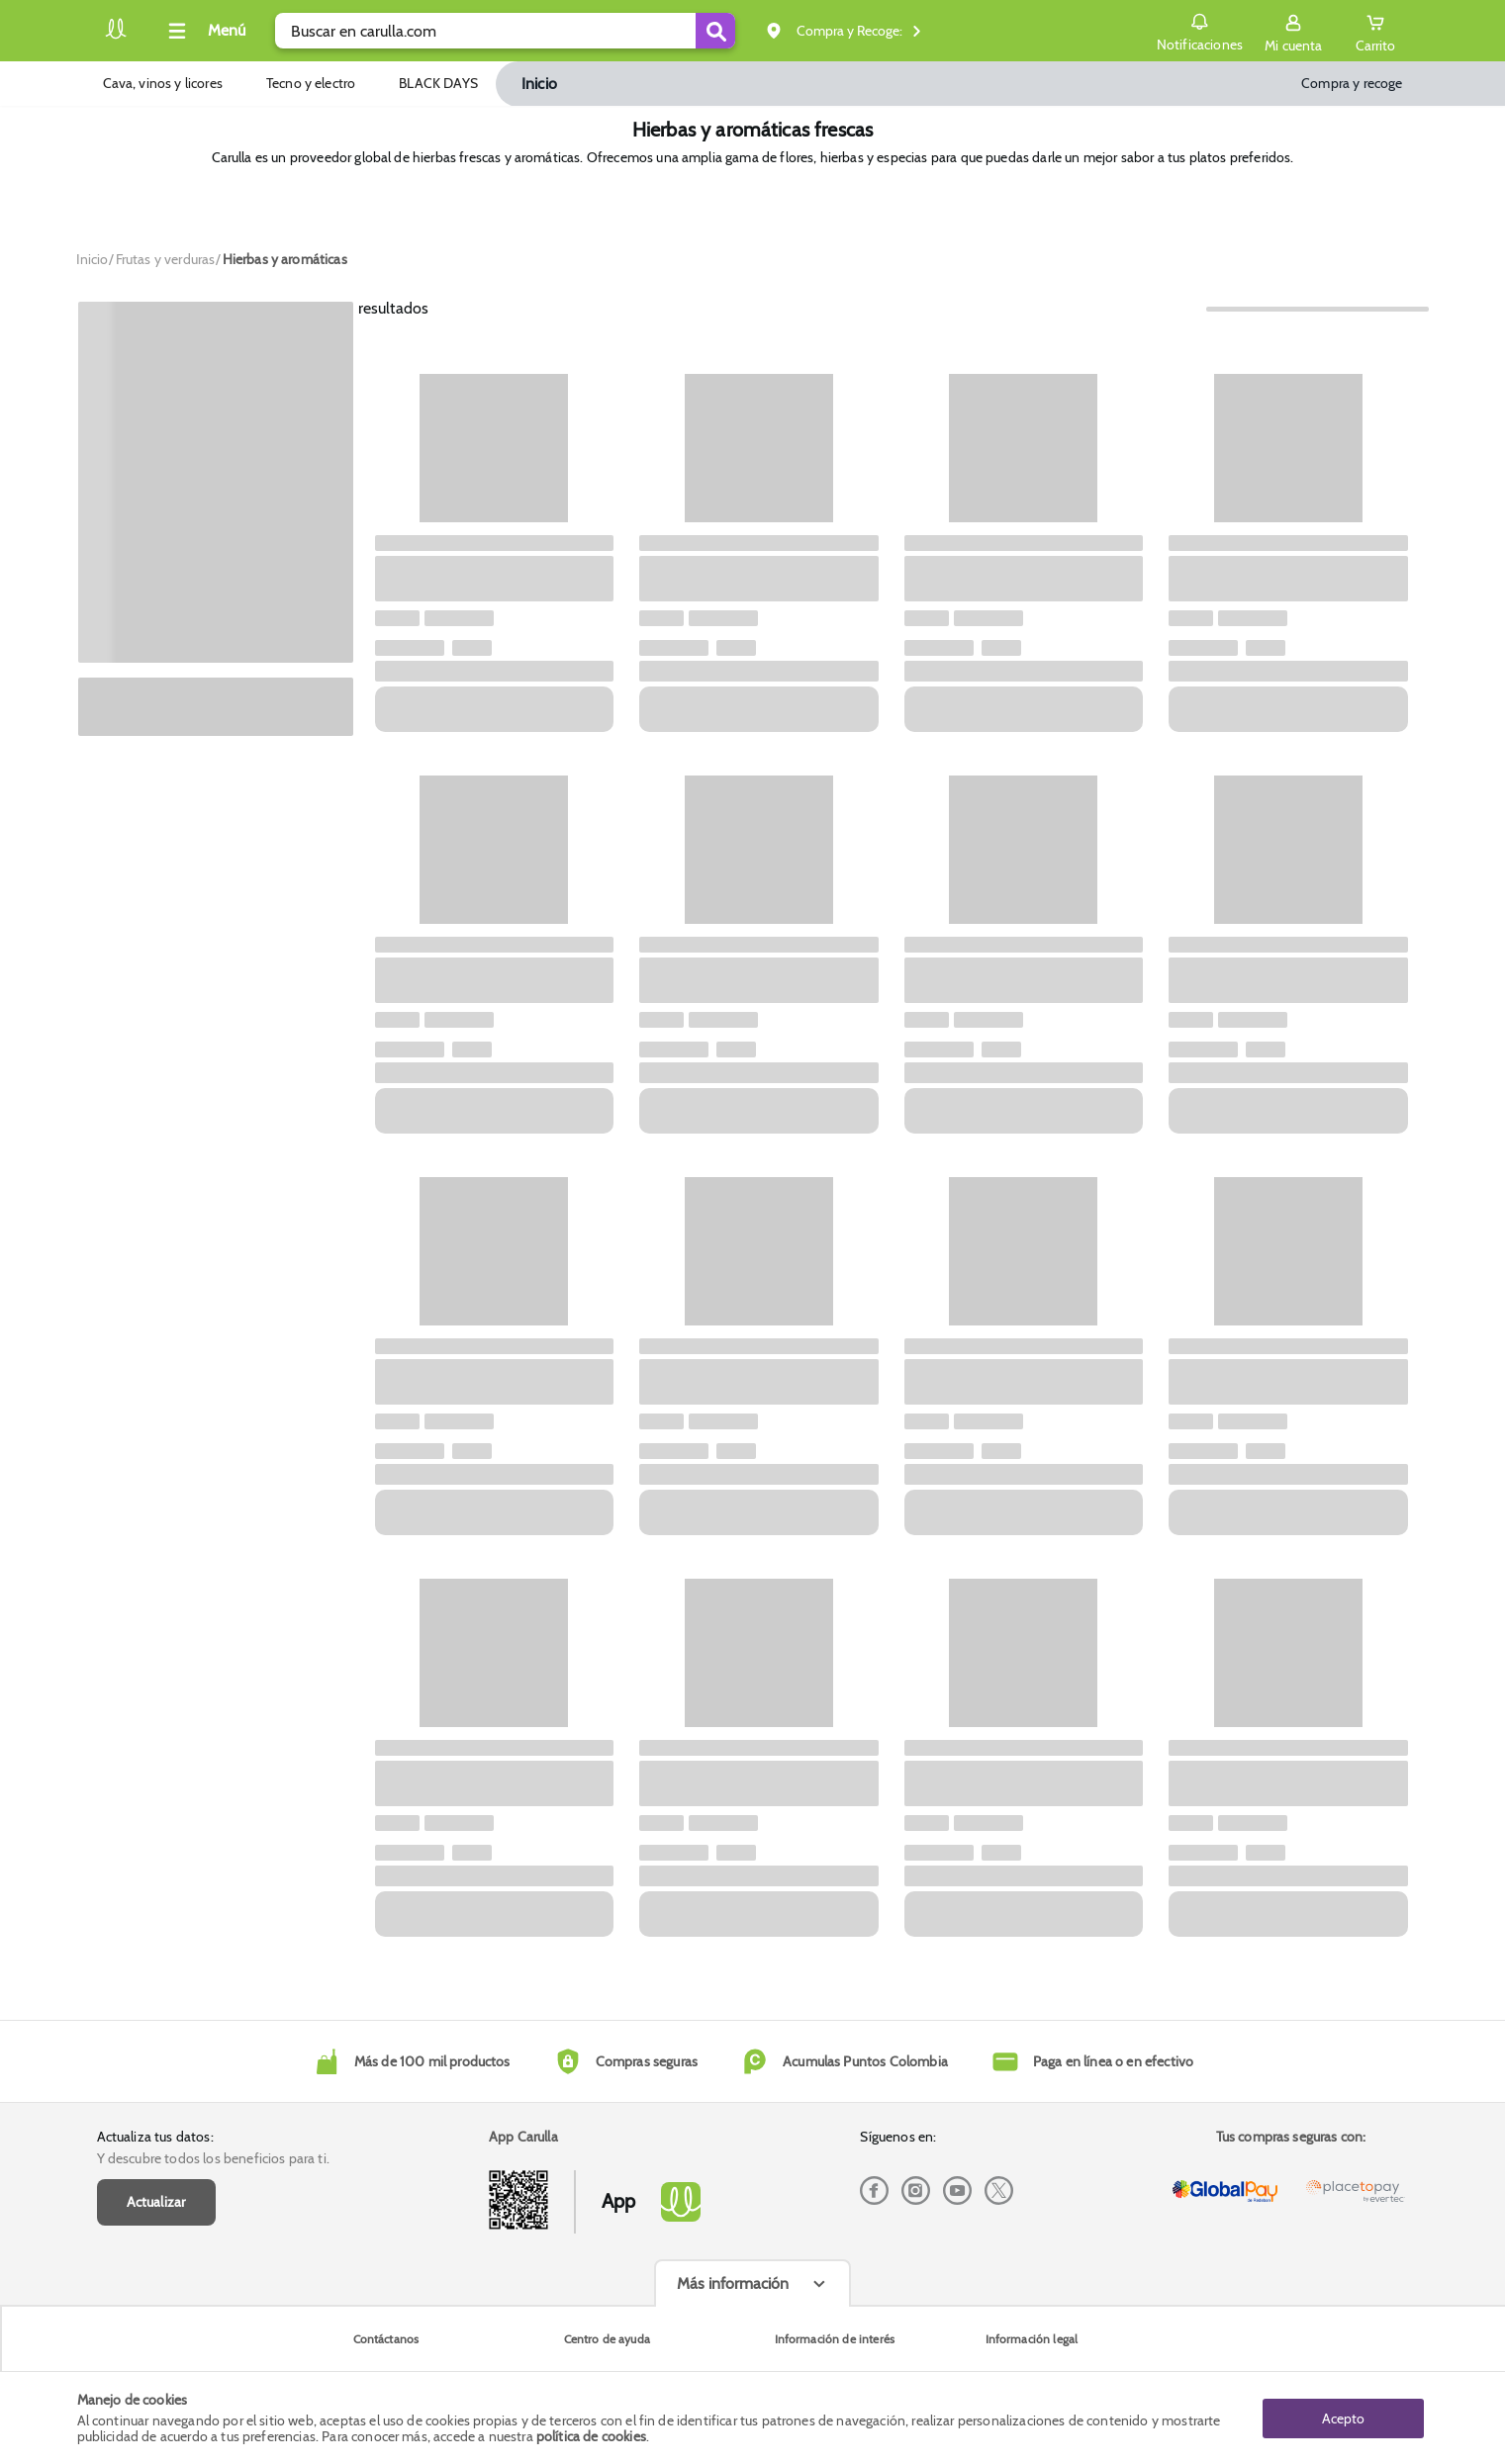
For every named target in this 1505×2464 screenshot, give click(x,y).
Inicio (539, 83)
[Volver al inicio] (116, 36)
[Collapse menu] (203, 30)
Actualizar (156, 2202)
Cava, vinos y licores (163, 83)
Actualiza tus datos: (155, 2137)
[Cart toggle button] (1375, 30)
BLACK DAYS (438, 83)
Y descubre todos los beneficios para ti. (213, 2158)
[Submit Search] (715, 30)
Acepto (1343, 2417)
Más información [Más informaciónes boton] (733, 2283)
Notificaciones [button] (1200, 29)
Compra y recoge (1351, 83)
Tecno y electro (310, 83)
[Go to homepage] (92, 259)
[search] (505, 30)
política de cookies (591, 2436)
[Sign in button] (1293, 30)
